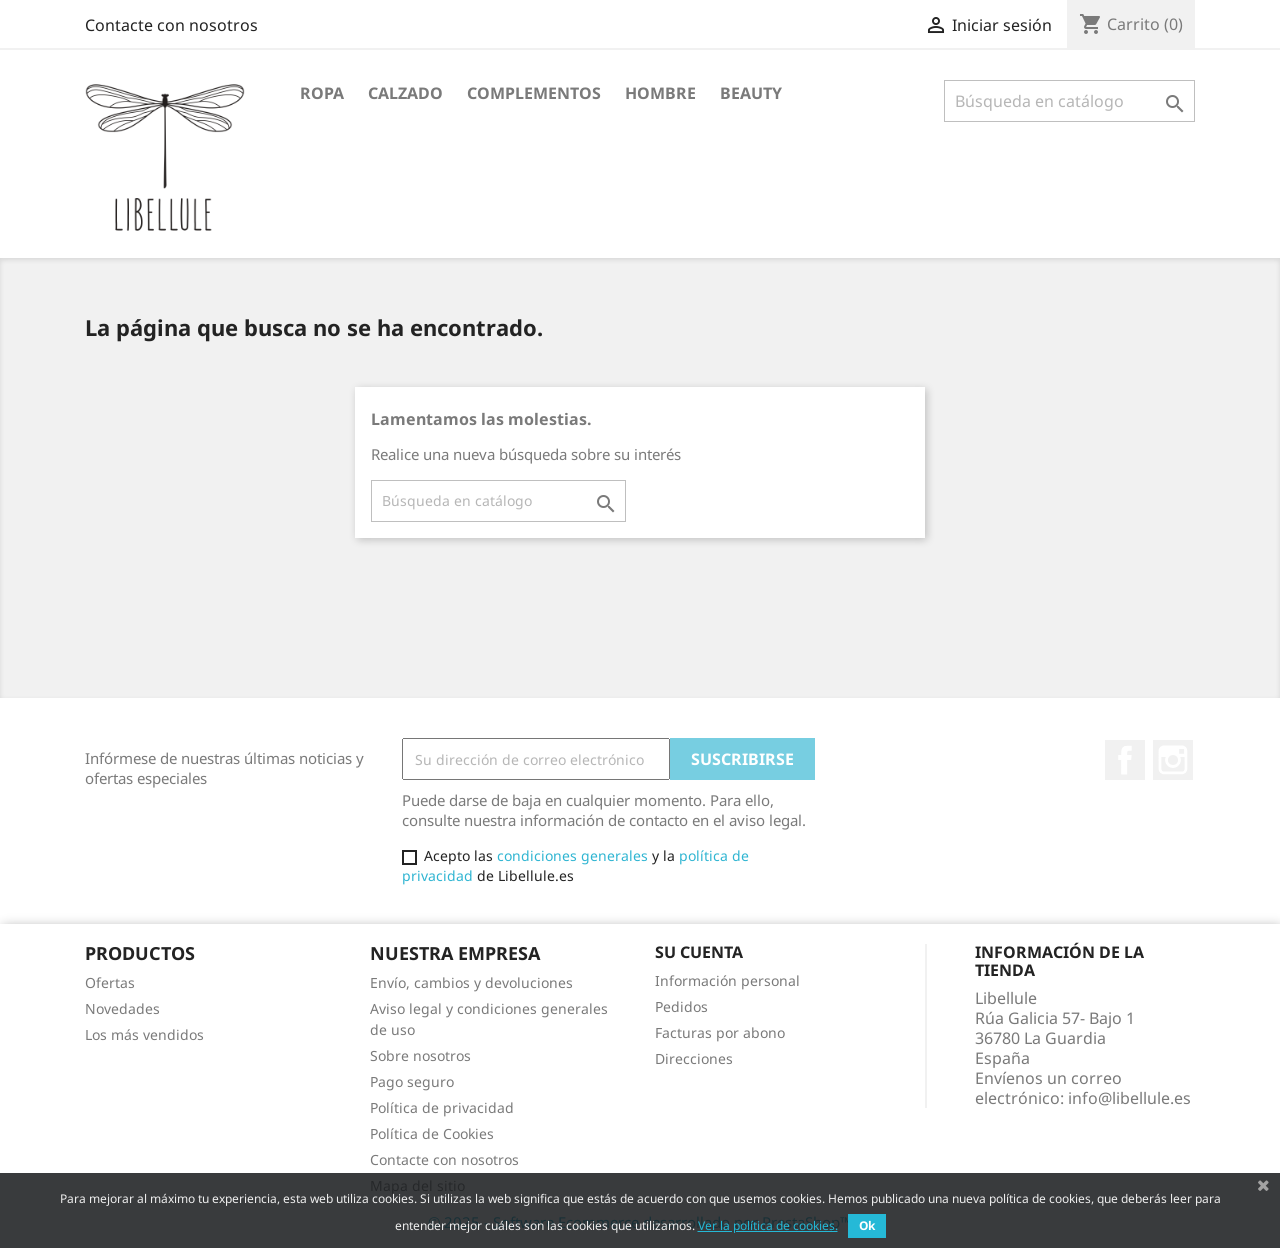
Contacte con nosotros (171, 25)
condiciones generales (572, 855)
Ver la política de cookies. (768, 1225)
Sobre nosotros (420, 1055)
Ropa (322, 93)
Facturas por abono (720, 1032)
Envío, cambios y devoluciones (471, 982)
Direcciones (694, 1058)
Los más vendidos (144, 1034)
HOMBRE (660, 93)
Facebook (1125, 760)
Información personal (727, 980)
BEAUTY (751, 93)
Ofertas (110, 982)
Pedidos (681, 1006)
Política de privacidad (442, 1107)
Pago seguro (412, 1081)
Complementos (534, 93)
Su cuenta (699, 952)
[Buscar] (1069, 101)
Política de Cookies (432, 1133)
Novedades (122, 1008)
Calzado (405, 93)
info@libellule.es (1129, 1098)
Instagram (1173, 760)
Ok (867, 1225)
